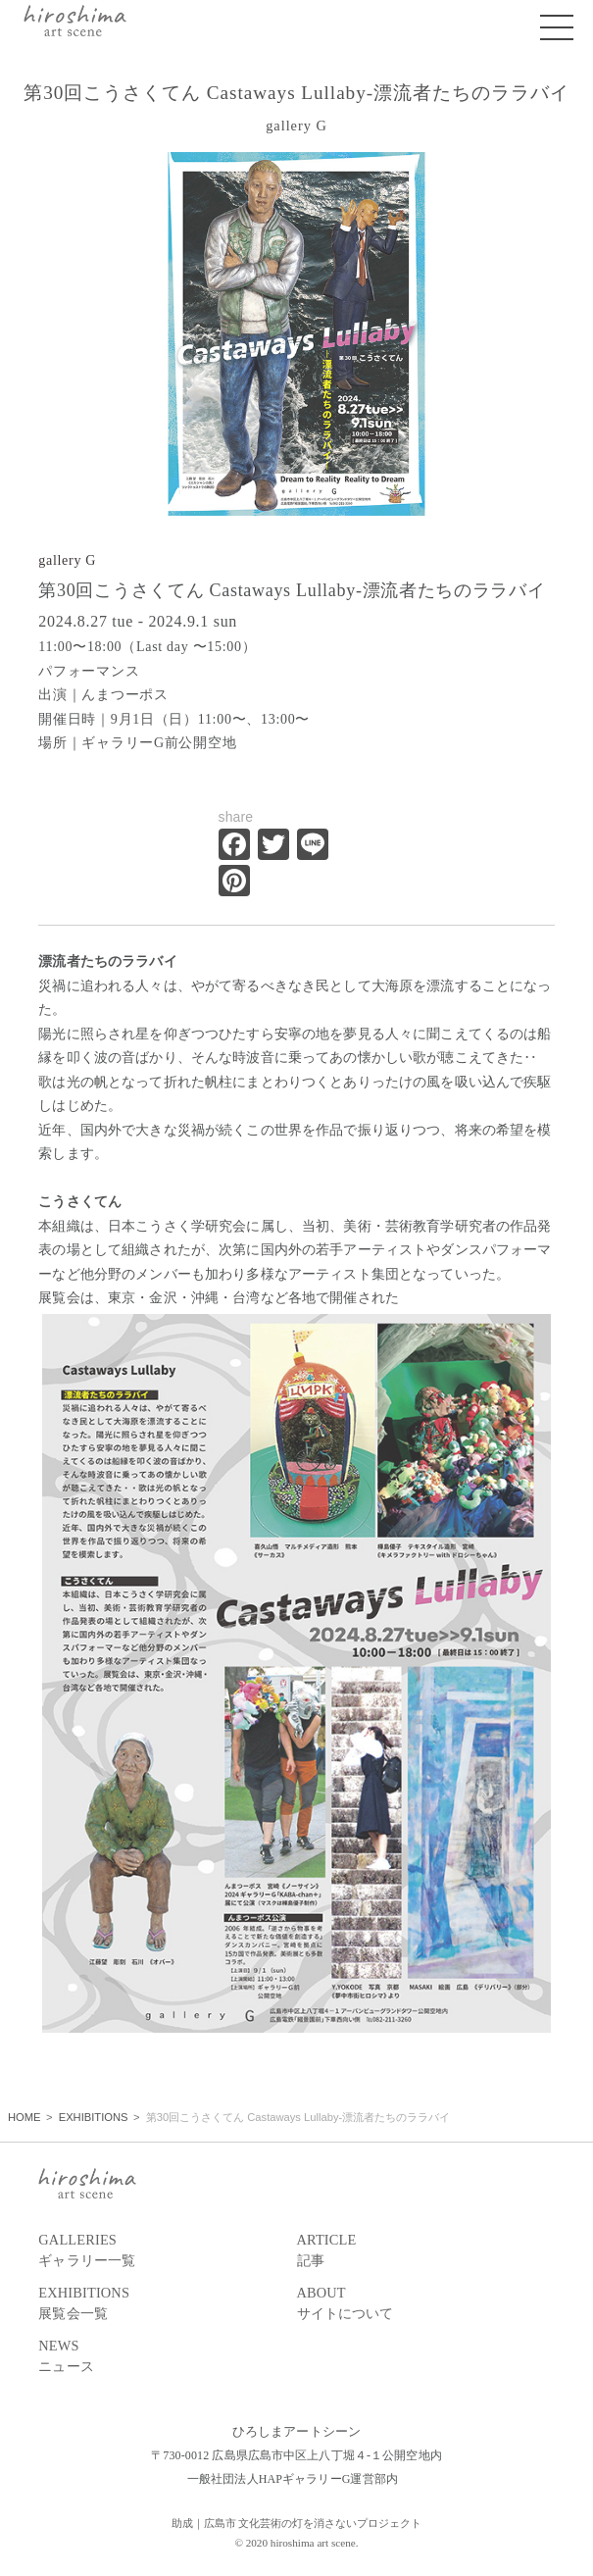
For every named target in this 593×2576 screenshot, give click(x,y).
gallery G (67, 560)
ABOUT (426, 2304)
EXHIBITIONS (167, 2304)
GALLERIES (167, 2251)
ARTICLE (426, 2251)
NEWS (167, 2357)
